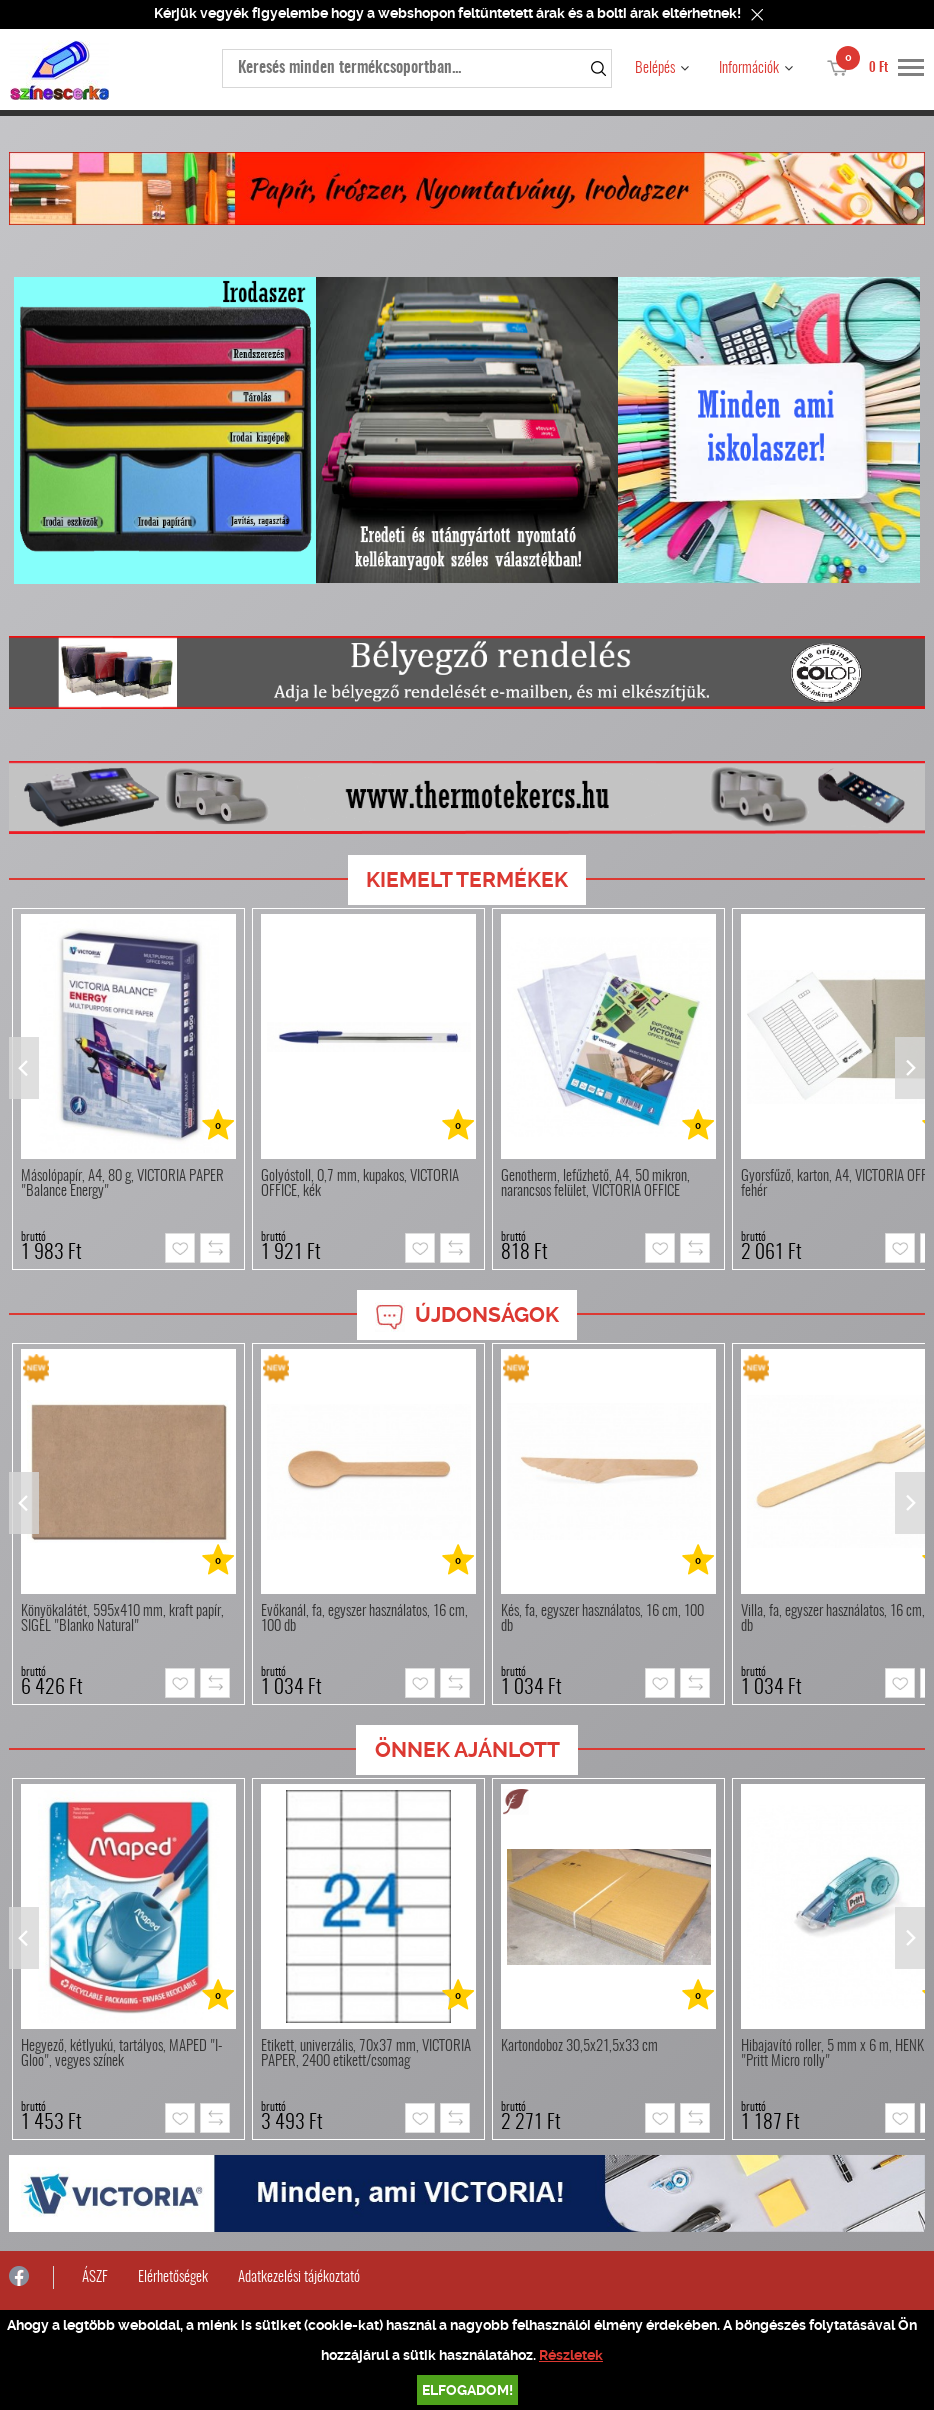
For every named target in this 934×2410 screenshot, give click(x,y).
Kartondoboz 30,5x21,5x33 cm (579, 2046)
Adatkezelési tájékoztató (299, 2277)
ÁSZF (95, 2277)
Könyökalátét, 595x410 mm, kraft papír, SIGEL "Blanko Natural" (122, 1619)
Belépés (655, 68)
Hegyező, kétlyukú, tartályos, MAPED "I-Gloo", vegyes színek (121, 2054)
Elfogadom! (467, 2390)
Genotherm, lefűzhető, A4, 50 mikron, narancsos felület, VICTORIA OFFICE (595, 1184)
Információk (749, 68)
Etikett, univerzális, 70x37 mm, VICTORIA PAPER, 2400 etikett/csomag (366, 2054)
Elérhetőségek (173, 2277)
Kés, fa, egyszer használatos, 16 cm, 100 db (602, 1619)
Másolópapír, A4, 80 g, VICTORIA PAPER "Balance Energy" (122, 1184)
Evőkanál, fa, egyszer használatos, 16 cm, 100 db (364, 1619)
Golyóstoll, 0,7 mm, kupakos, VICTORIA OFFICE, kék (360, 1184)
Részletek (571, 2355)
